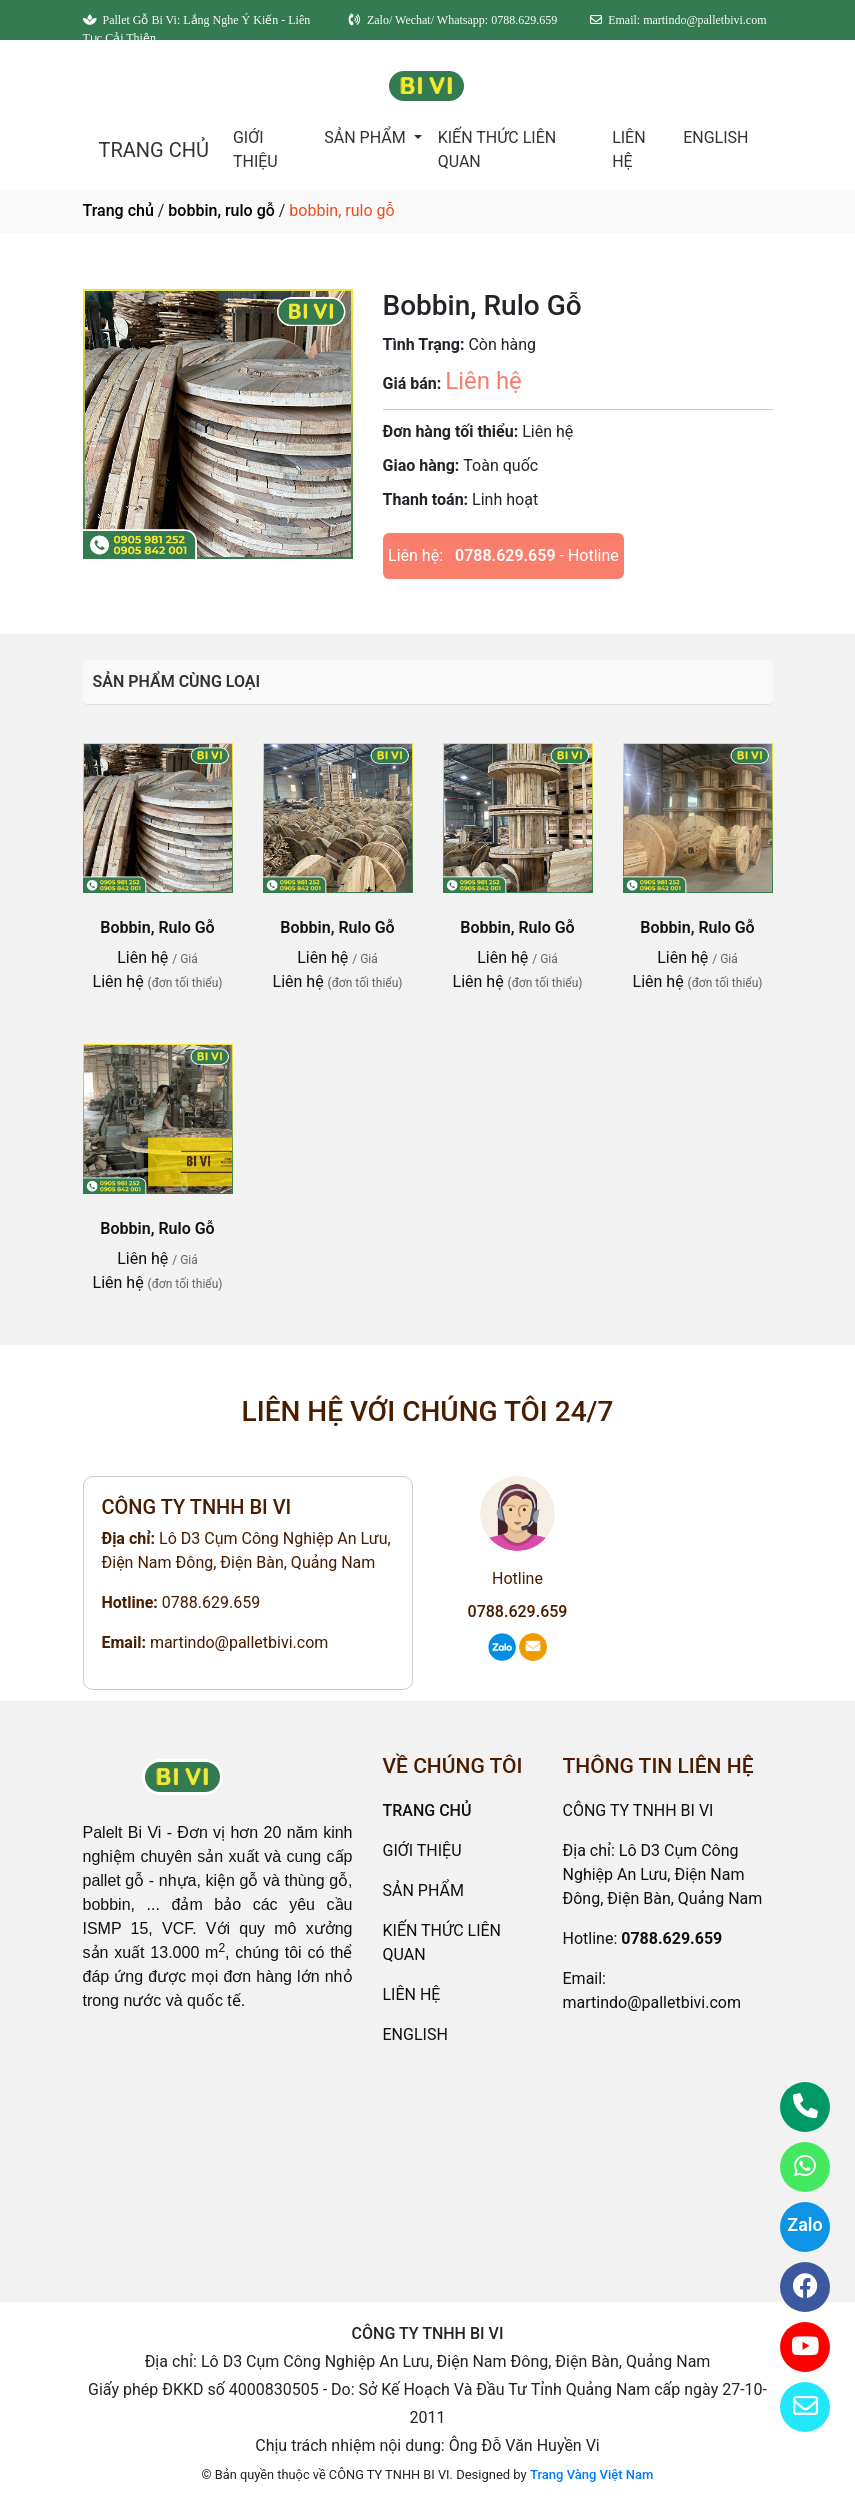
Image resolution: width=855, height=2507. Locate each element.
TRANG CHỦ (154, 150)
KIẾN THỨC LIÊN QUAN (497, 149)
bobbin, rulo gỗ (221, 210)
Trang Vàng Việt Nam (591, 2474)
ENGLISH (715, 137)
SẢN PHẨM (366, 137)
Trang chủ (118, 210)
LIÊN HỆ (628, 149)
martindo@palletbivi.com (239, 1642)
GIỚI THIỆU (255, 149)
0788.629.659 (505, 555)
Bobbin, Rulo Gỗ (157, 927)
